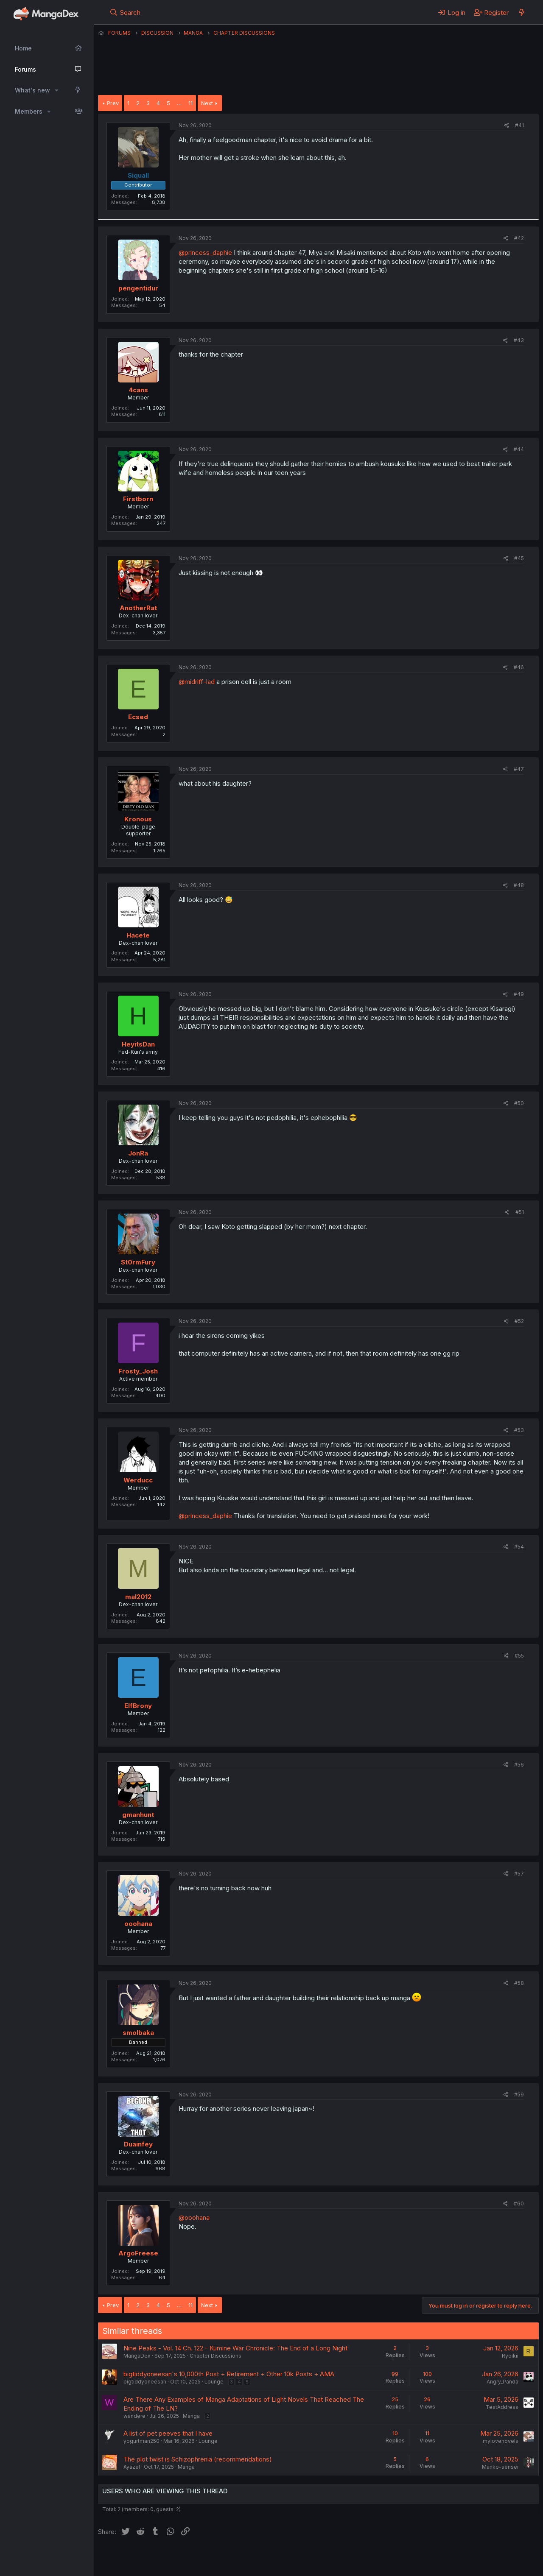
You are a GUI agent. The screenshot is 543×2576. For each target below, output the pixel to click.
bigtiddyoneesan (144, 2381)
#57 (519, 1873)
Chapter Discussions (215, 2356)
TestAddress (502, 2407)
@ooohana (194, 2217)
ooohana (138, 1924)
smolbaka (138, 2033)
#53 (519, 1430)
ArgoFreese (138, 2253)
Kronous (138, 819)
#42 (519, 238)
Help (341, 2558)
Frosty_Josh (138, 1371)
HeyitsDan (138, 1044)
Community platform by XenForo (469, 2557)
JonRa (138, 1153)
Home (23, 48)
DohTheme (457, 2564)
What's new (32, 90)
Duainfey (138, 2144)
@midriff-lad (197, 682)
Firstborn (138, 499)
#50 (519, 1103)
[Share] (506, 126)
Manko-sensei (500, 2467)
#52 (519, 1321)
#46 (519, 667)
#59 (519, 2094)
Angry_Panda (502, 2381)
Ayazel (131, 2467)
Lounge (214, 2381)
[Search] (125, 12)
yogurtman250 (141, 2441)
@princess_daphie (205, 252)
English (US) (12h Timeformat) (141, 2558)
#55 (519, 1655)
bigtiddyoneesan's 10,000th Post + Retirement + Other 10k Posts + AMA (228, 2374)
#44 (519, 449)
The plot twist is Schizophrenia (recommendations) (197, 2459)
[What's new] (521, 12)
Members (28, 111)
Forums (25, 69)
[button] (56, 90)
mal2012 (138, 1597)
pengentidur (138, 288)
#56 (519, 1764)
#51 (519, 1212)
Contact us (208, 2558)
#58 (519, 1983)
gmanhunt (138, 1815)
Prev (113, 103)
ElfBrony (138, 1706)
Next (207, 103)
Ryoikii (510, 2356)
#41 (519, 125)
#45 (519, 558)
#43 (519, 340)
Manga (191, 2416)
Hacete (138, 935)
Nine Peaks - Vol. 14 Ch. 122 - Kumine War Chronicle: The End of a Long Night (235, 2348)
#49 (519, 994)
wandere (134, 2416)
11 (190, 103)
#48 (519, 885)
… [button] (179, 103)
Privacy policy (306, 2558)
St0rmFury (138, 1262)
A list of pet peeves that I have (168, 2433)
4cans (138, 390)
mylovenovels (500, 2441)
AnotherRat (138, 608)
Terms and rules (255, 2558)
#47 (519, 769)
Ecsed (138, 717)
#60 (519, 2203)
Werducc (138, 1480)
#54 (519, 1546)
